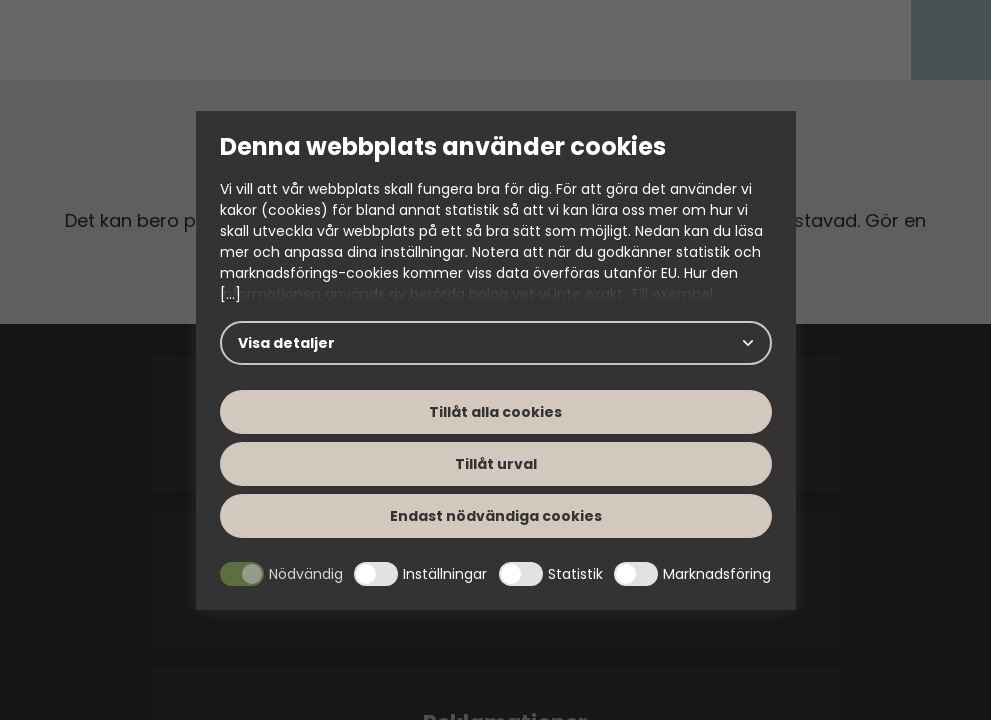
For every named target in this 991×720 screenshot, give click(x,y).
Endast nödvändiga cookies (496, 516)
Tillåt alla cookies (495, 412)
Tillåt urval (496, 464)
